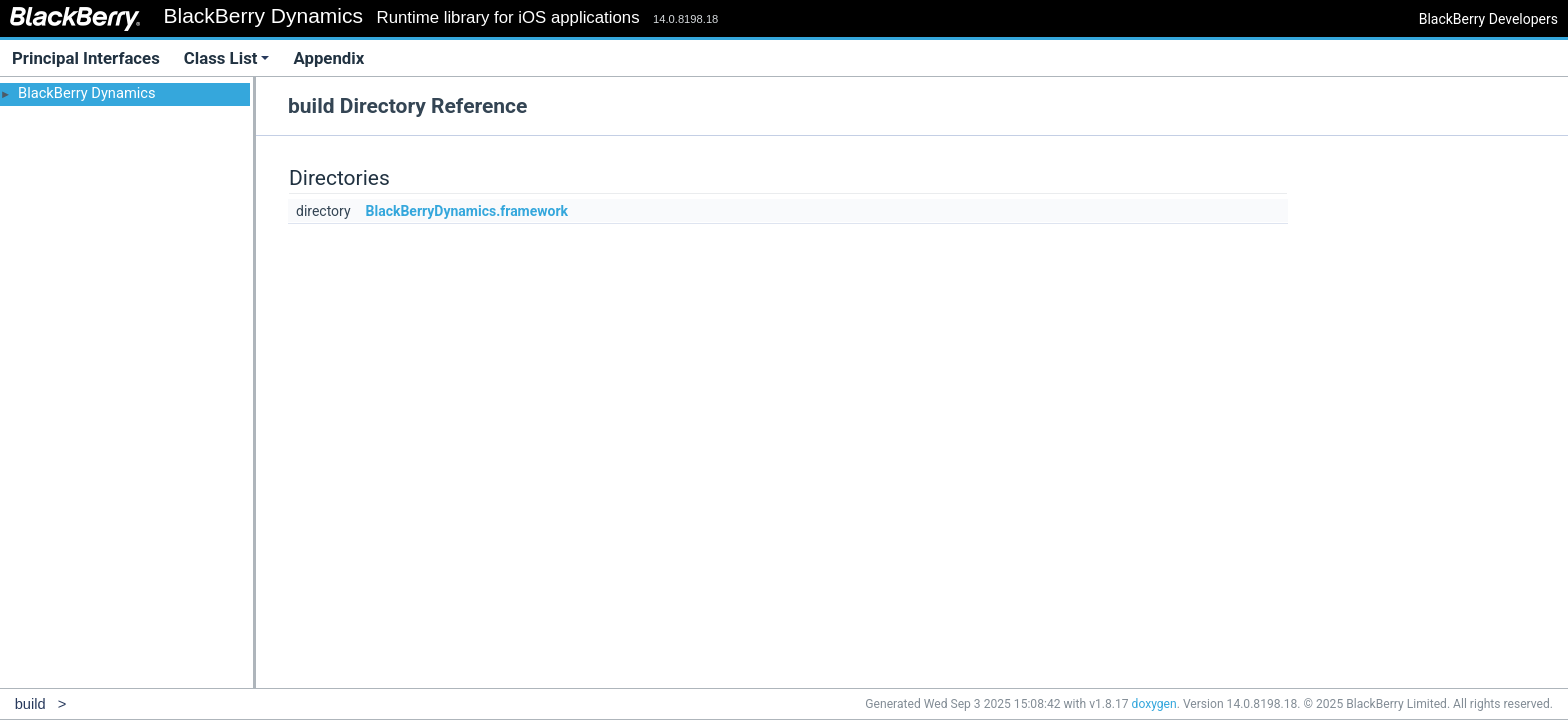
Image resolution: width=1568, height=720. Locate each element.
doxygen (1154, 704)
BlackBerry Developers (1488, 19)
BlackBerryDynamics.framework (467, 211)
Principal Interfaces (86, 58)
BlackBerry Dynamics (87, 93)
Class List (227, 58)
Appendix (328, 58)
